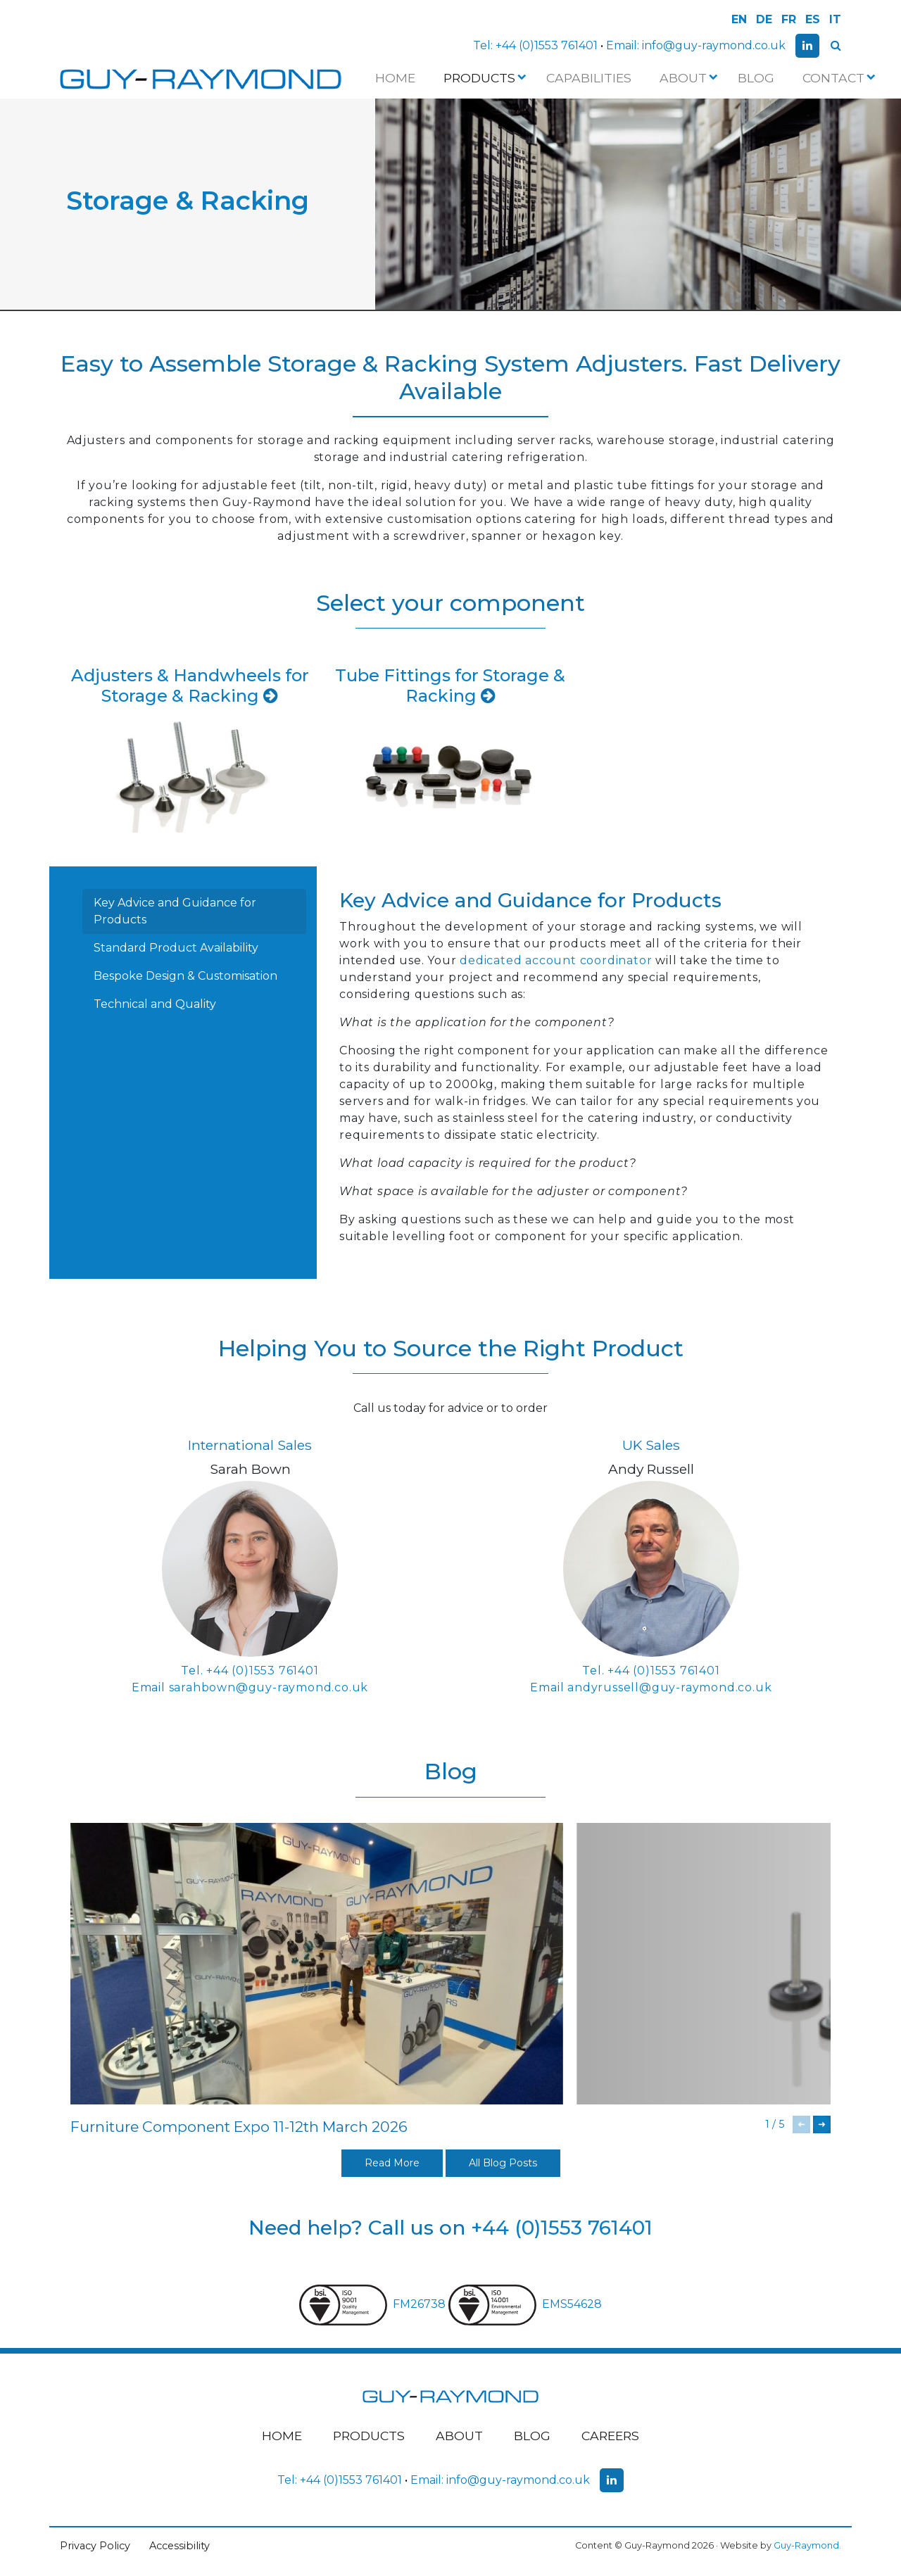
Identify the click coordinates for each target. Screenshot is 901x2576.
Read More (392, 2163)
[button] (822, 2124)
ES (812, 19)
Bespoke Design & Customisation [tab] (185, 976)
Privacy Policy (95, 2545)
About (687, 77)
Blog (756, 77)
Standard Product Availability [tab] (176, 947)
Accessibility (179, 2545)
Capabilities (588, 77)
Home (395, 77)
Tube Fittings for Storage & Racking (450, 685)
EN (739, 19)
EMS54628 (525, 2304)
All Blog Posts (503, 2163)
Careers (610, 2435)
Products (483, 77)
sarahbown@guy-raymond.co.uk (269, 1687)
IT (835, 19)
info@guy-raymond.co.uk (714, 45)
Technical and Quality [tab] (155, 1004)
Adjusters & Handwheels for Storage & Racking (190, 685)
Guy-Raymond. (807, 2545)
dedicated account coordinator (556, 960)
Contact (837, 77)
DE (764, 19)
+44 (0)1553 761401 (547, 45)
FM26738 (373, 2304)
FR (788, 19)
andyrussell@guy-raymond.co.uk (669, 1687)
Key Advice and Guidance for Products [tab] (175, 911)
